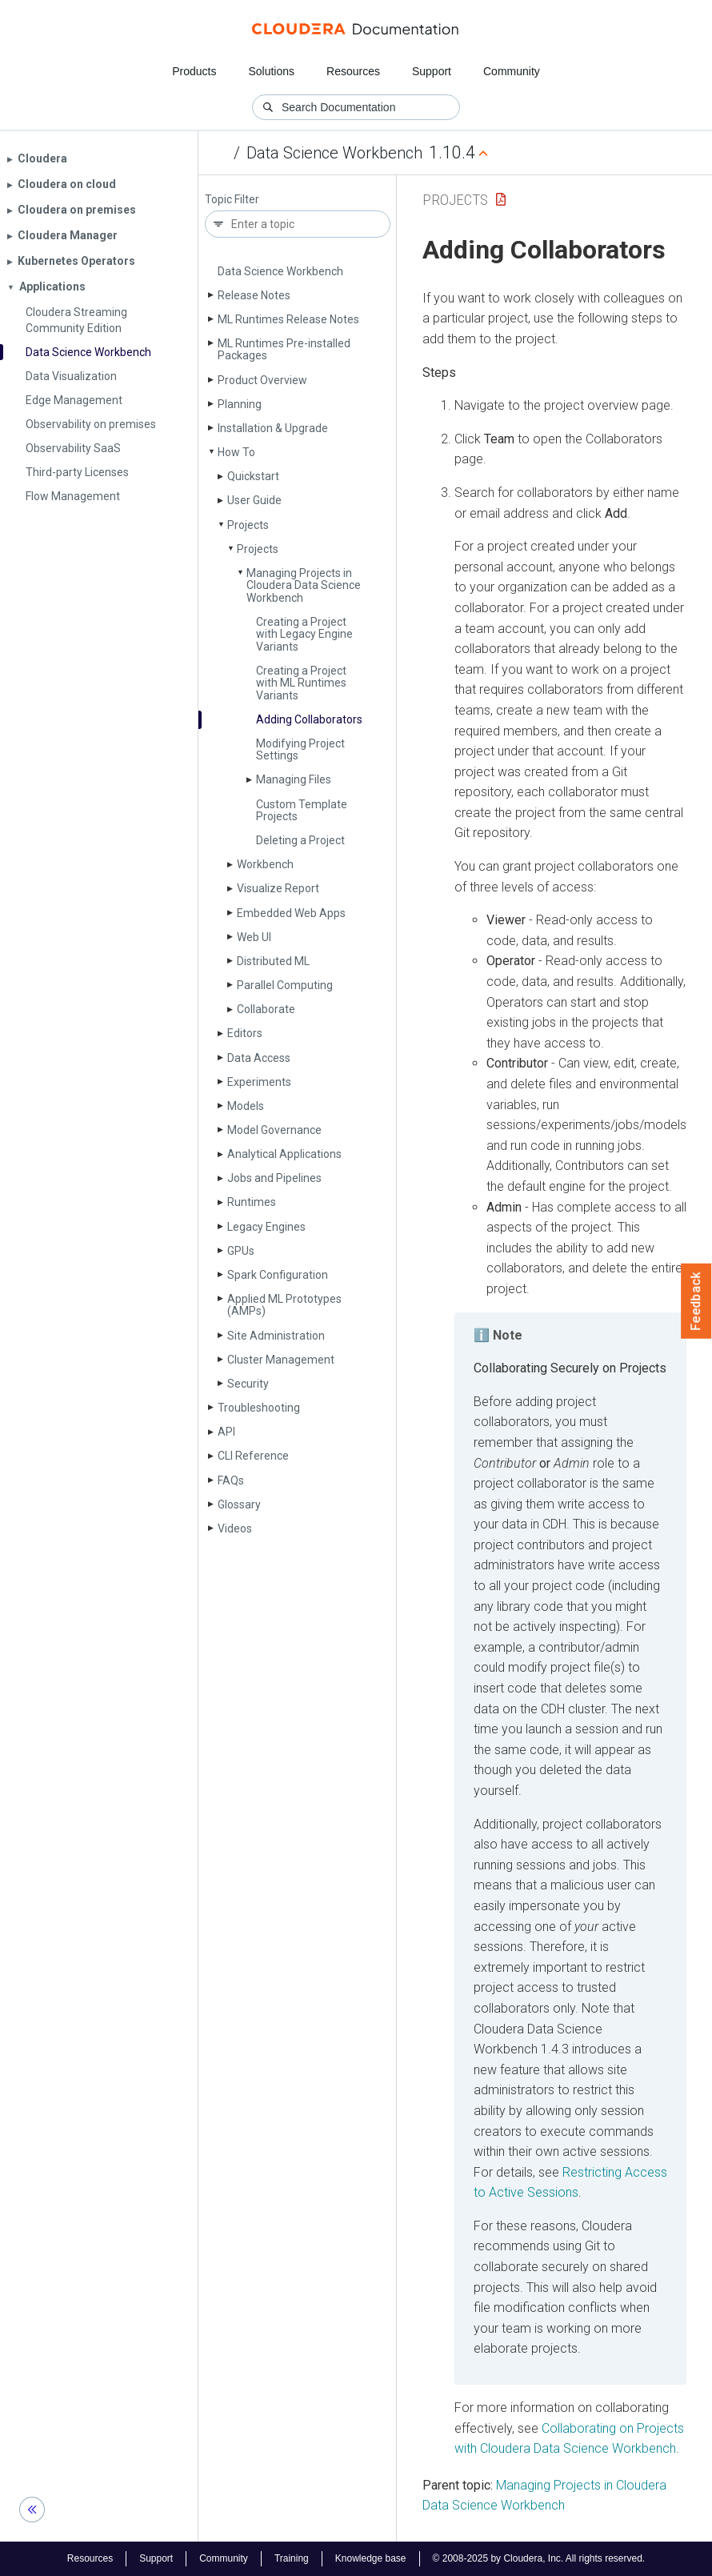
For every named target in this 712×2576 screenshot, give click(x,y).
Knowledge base (370, 2558)
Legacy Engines (266, 1226)
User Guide (254, 500)
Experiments (259, 1082)
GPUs (240, 1250)
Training (291, 2558)
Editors (244, 1033)
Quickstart (253, 476)
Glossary (239, 1504)
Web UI (254, 937)
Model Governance (274, 1130)
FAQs (231, 1480)
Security (248, 1383)
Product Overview (262, 380)
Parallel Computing (285, 985)
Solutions (271, 71)
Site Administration (276, 1335)
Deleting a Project (300, 840)
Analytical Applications (284, 1154)
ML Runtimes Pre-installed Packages (284, 349)
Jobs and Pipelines (274, 1178)
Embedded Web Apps (291, 913)
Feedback (696, 1301)
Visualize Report (278, 888)
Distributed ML (273, 961)
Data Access (258, 1058)
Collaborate (266, 1009)
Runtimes (251, 1202)
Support (431, 71)
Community (511, 71)
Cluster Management (280, 1359)
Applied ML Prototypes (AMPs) (284, 1304)
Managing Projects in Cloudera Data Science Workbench (303, 585)
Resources (353, 71)
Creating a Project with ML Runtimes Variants (301, 683)
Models (245, 1106)
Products (194, 71)
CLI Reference (253, 1455)
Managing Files (293, 779)
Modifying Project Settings (300, 749)
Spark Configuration (277, 1274)
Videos (235, 1528)
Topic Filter (232, 200)
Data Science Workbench (334, 152)
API (226, 1431)
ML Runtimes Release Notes (288, 319)
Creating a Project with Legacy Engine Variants (304, 634)
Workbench (265, 864)
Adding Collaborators (309, 719)
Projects (248, 525)
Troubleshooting (259, 1407)
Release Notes (254, 295)
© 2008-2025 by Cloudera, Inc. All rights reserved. (539, 2558)
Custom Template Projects (301, 810)
